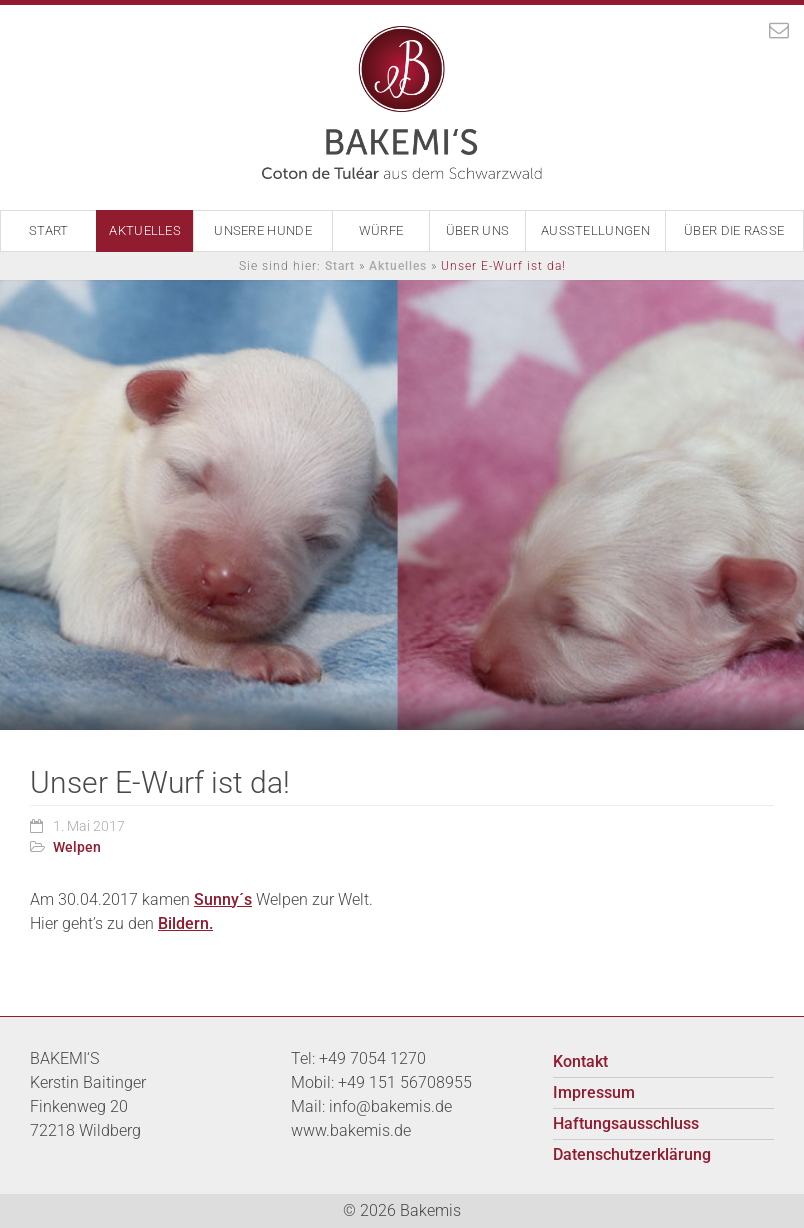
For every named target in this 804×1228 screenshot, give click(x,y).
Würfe (381, 230)
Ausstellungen (595, 230)
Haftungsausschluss (626, 1123)
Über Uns (477, 230)
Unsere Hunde (263, 230)
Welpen (77, 847)
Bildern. (185, 923)
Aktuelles (145, 230)
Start (49, 230)
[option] (402, 505)
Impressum (594, 1092)
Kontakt (580, 1061)
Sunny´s (223, 899)
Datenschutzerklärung (632, 1154)
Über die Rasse (734, 230)
